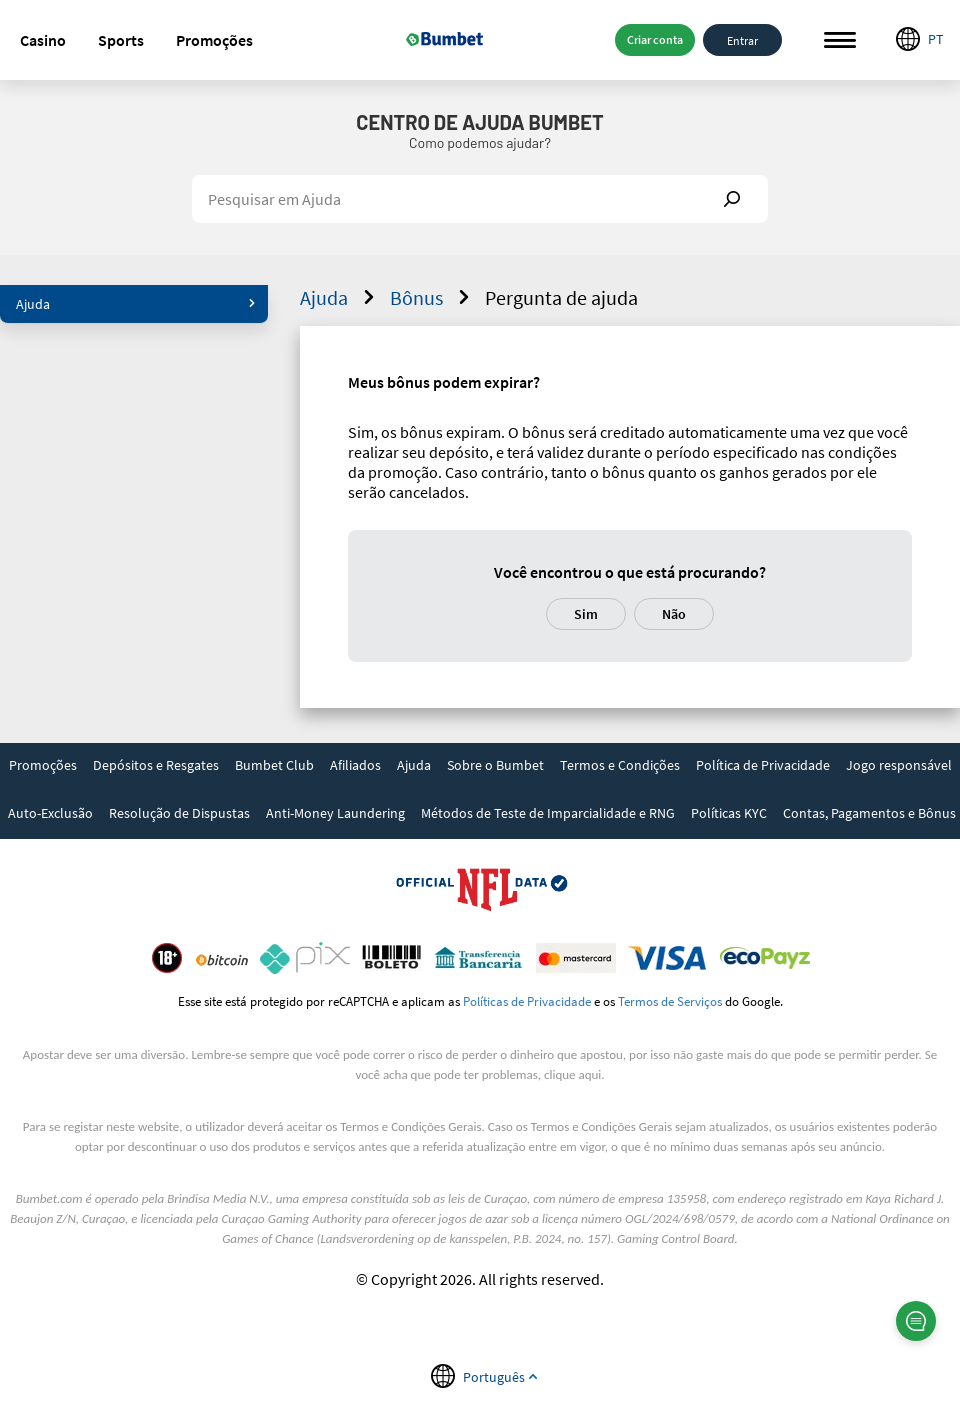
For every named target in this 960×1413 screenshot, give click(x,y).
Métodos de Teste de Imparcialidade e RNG (548, 813)
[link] (43, 767)
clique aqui (572, 1074)
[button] (43, 40)
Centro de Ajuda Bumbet (479, 122)
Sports (121, 40)
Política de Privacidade (763, 765)
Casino (43, 40)
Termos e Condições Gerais (410, 1126)
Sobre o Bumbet (495, 765)
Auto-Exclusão (50, 813)
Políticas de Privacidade (527, 1001)
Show (732, 199)
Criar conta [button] (655, 39)
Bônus (432, 297)
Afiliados (355, 765)
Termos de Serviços (670, 1001)
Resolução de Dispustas (179, 813)
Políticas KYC (729, 813)
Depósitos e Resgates (156, 765)
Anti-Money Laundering (335, 813)
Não (674, 614)
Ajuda (136, 304)
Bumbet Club (274, 765)
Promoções (214, 40)
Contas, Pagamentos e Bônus (869, 813)
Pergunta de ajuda (561, 297)
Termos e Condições (620, 765)
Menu (840, 40)
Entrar (742, 39)
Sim (586, 614)
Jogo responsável (899, 765)
